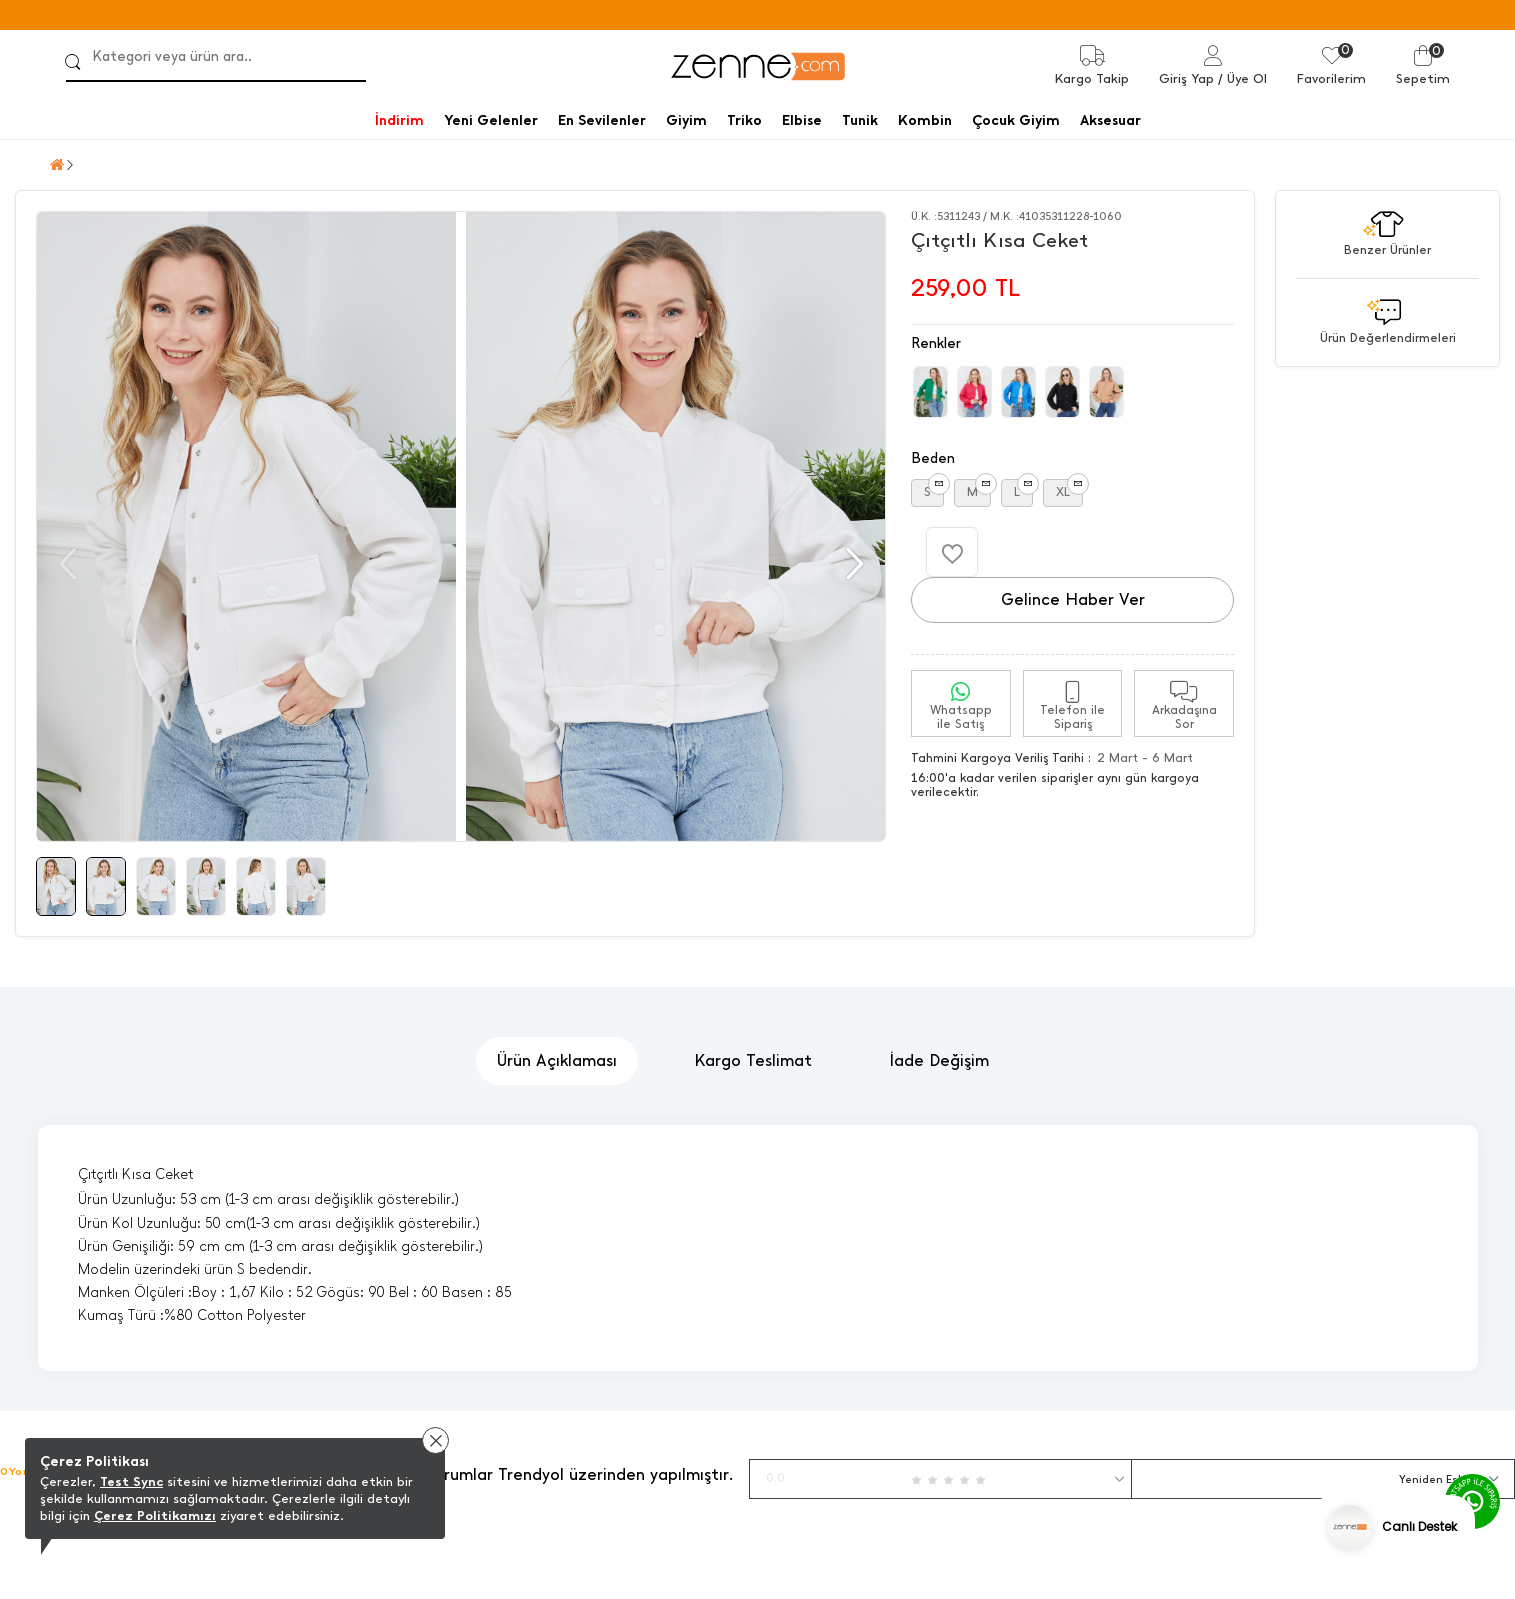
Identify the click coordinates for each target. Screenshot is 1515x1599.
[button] (852, 564)
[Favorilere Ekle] (952, 552)
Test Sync (131, 1481)
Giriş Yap (1186, 78)
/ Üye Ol (1242, 78)
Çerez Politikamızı (155, 1515)
